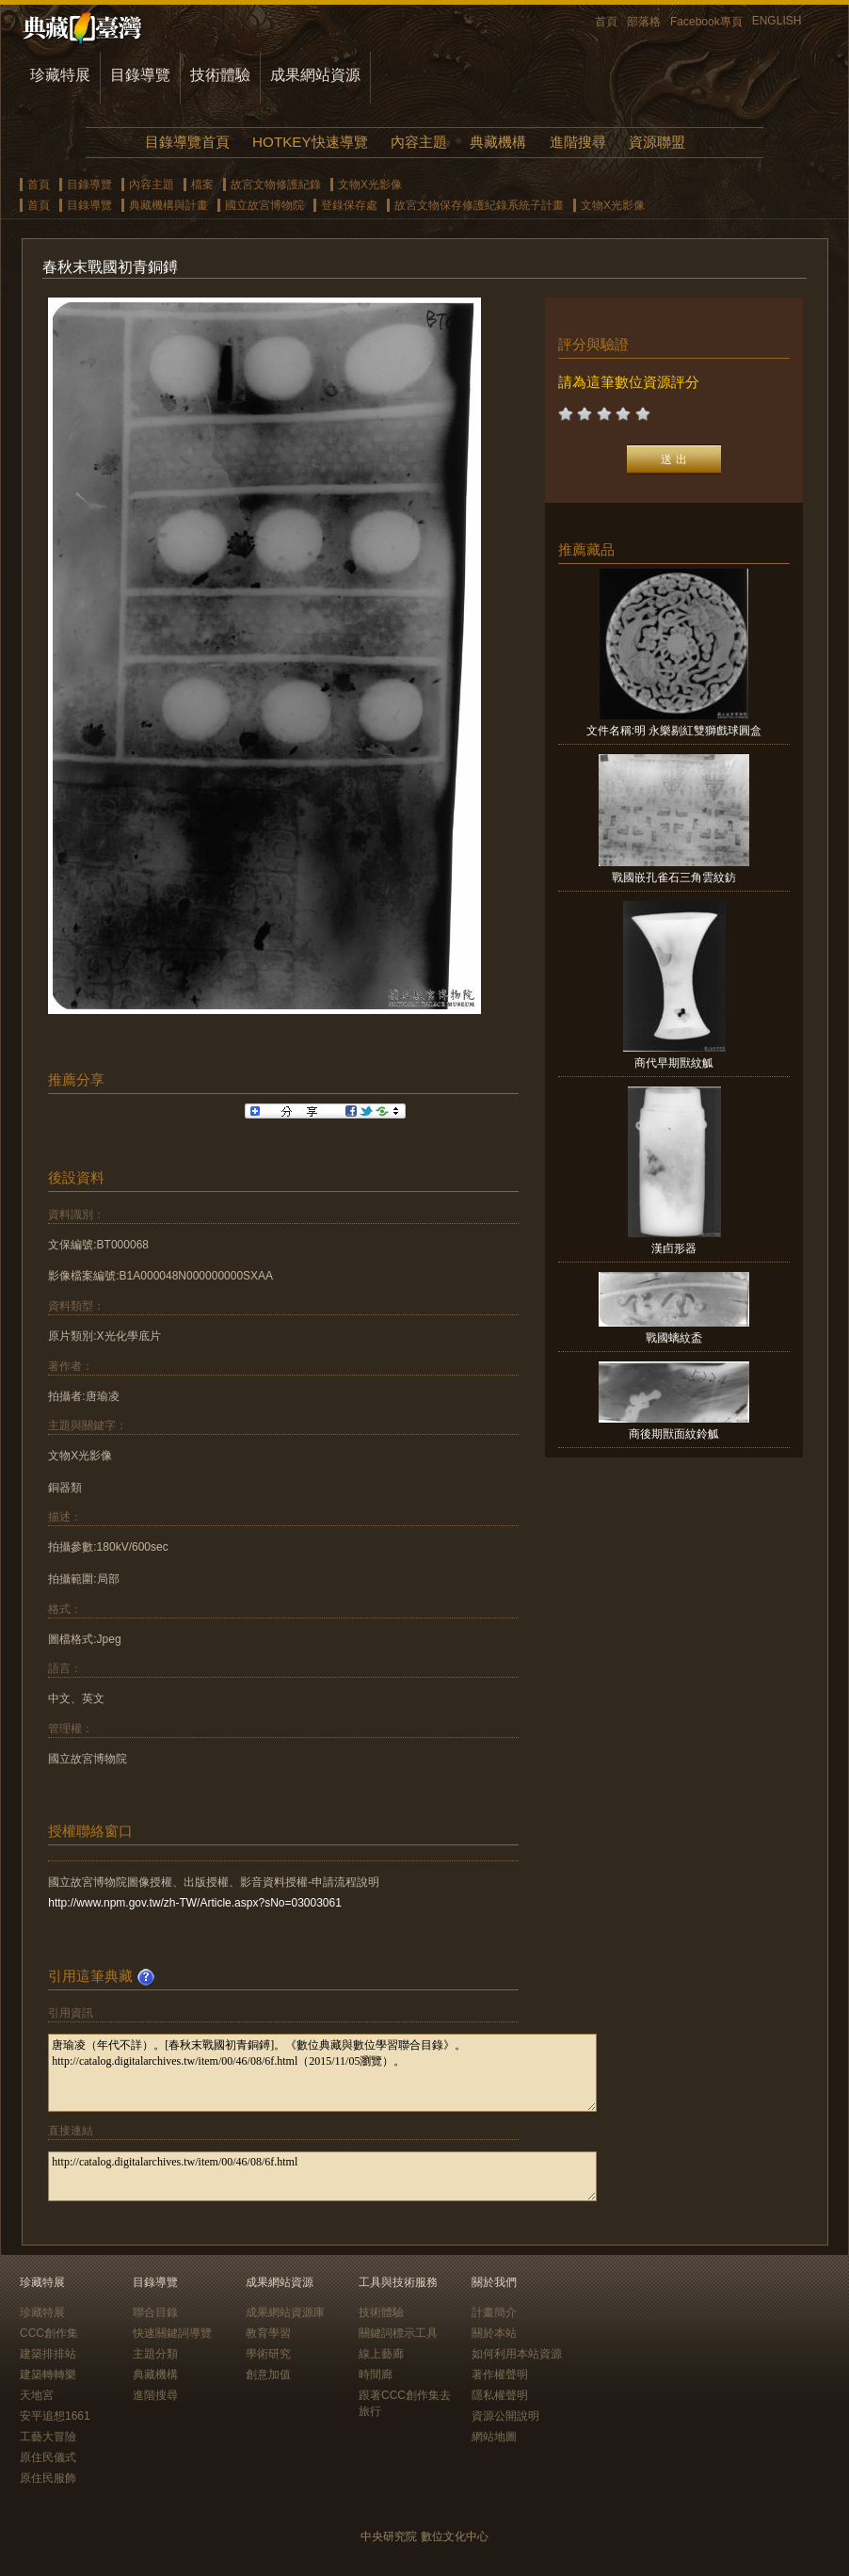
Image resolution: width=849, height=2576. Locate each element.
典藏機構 (498, 142)
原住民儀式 (48, 2457)
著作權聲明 (500, 2374)
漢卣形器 (674, 1248)
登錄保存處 (349, 205)
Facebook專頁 (706, 21)
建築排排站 (48, 2353)
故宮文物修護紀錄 (276, 184)
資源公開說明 (505, 2416)
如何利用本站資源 (517, 2353)
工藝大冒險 (48, 2436)
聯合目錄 (155, 2312)
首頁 (606, 21)
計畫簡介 (494, 2312)
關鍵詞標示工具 (398, 2333)
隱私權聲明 (500, 2395)
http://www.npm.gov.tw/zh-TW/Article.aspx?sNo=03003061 (195, 1902)
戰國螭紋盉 (674, 1337)
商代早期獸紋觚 (673, 1063)
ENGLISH (777, 20)
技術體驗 (220, 75)
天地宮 (37, 2395)
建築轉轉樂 (48, 2374)
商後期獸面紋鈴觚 (674, 1434)
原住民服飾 (48, 2478)
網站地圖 (494, 2436)
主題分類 (155, 2353)
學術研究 (268, 2353)
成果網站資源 (315, 75)
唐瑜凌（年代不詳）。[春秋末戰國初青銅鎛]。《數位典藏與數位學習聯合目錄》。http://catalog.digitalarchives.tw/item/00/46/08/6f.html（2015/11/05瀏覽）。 (322, 2073)
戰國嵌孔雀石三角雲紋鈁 (674, 877)
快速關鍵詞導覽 (172, 2333)
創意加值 (268, 2374)
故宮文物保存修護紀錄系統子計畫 (479, 205)
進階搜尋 (578, 142)
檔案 (202, 184)
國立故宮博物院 (264, 205)
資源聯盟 (657, 142)
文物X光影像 (370, 184)
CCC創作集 (49, 2333)
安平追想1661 (55, 2416)
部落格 (644, 21)
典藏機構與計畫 (168, 205)
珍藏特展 (60, 75)
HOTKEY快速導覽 (309, 142)
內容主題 (419, 142)
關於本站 (494, 2333)
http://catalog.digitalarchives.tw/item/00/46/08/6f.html (322, 2176)
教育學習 (268, 2333)
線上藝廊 (381, 2353)
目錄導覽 (140, 75)
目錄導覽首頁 (187, 142)
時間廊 (375, 2374)
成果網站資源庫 (285, 2312)
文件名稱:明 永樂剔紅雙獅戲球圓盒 (674, 730)
